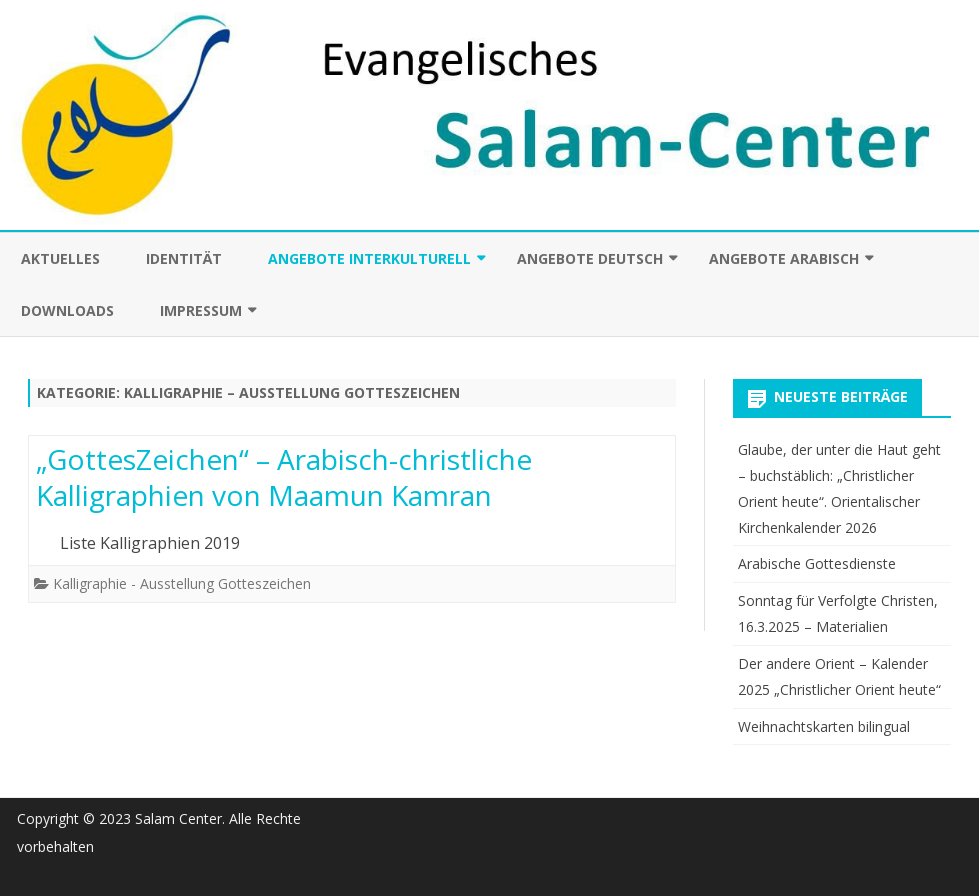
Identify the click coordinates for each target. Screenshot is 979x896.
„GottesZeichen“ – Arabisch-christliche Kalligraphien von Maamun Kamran (284, 477)
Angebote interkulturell (369, 258)
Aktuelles (60, 258)
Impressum (201, 310)
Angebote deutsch (590, 258)
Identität (184, 258)
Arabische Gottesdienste (817, 563)
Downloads (67, 310)
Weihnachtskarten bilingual (824, 726)
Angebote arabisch (784, 258)
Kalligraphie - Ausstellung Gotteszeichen (182, 583)
